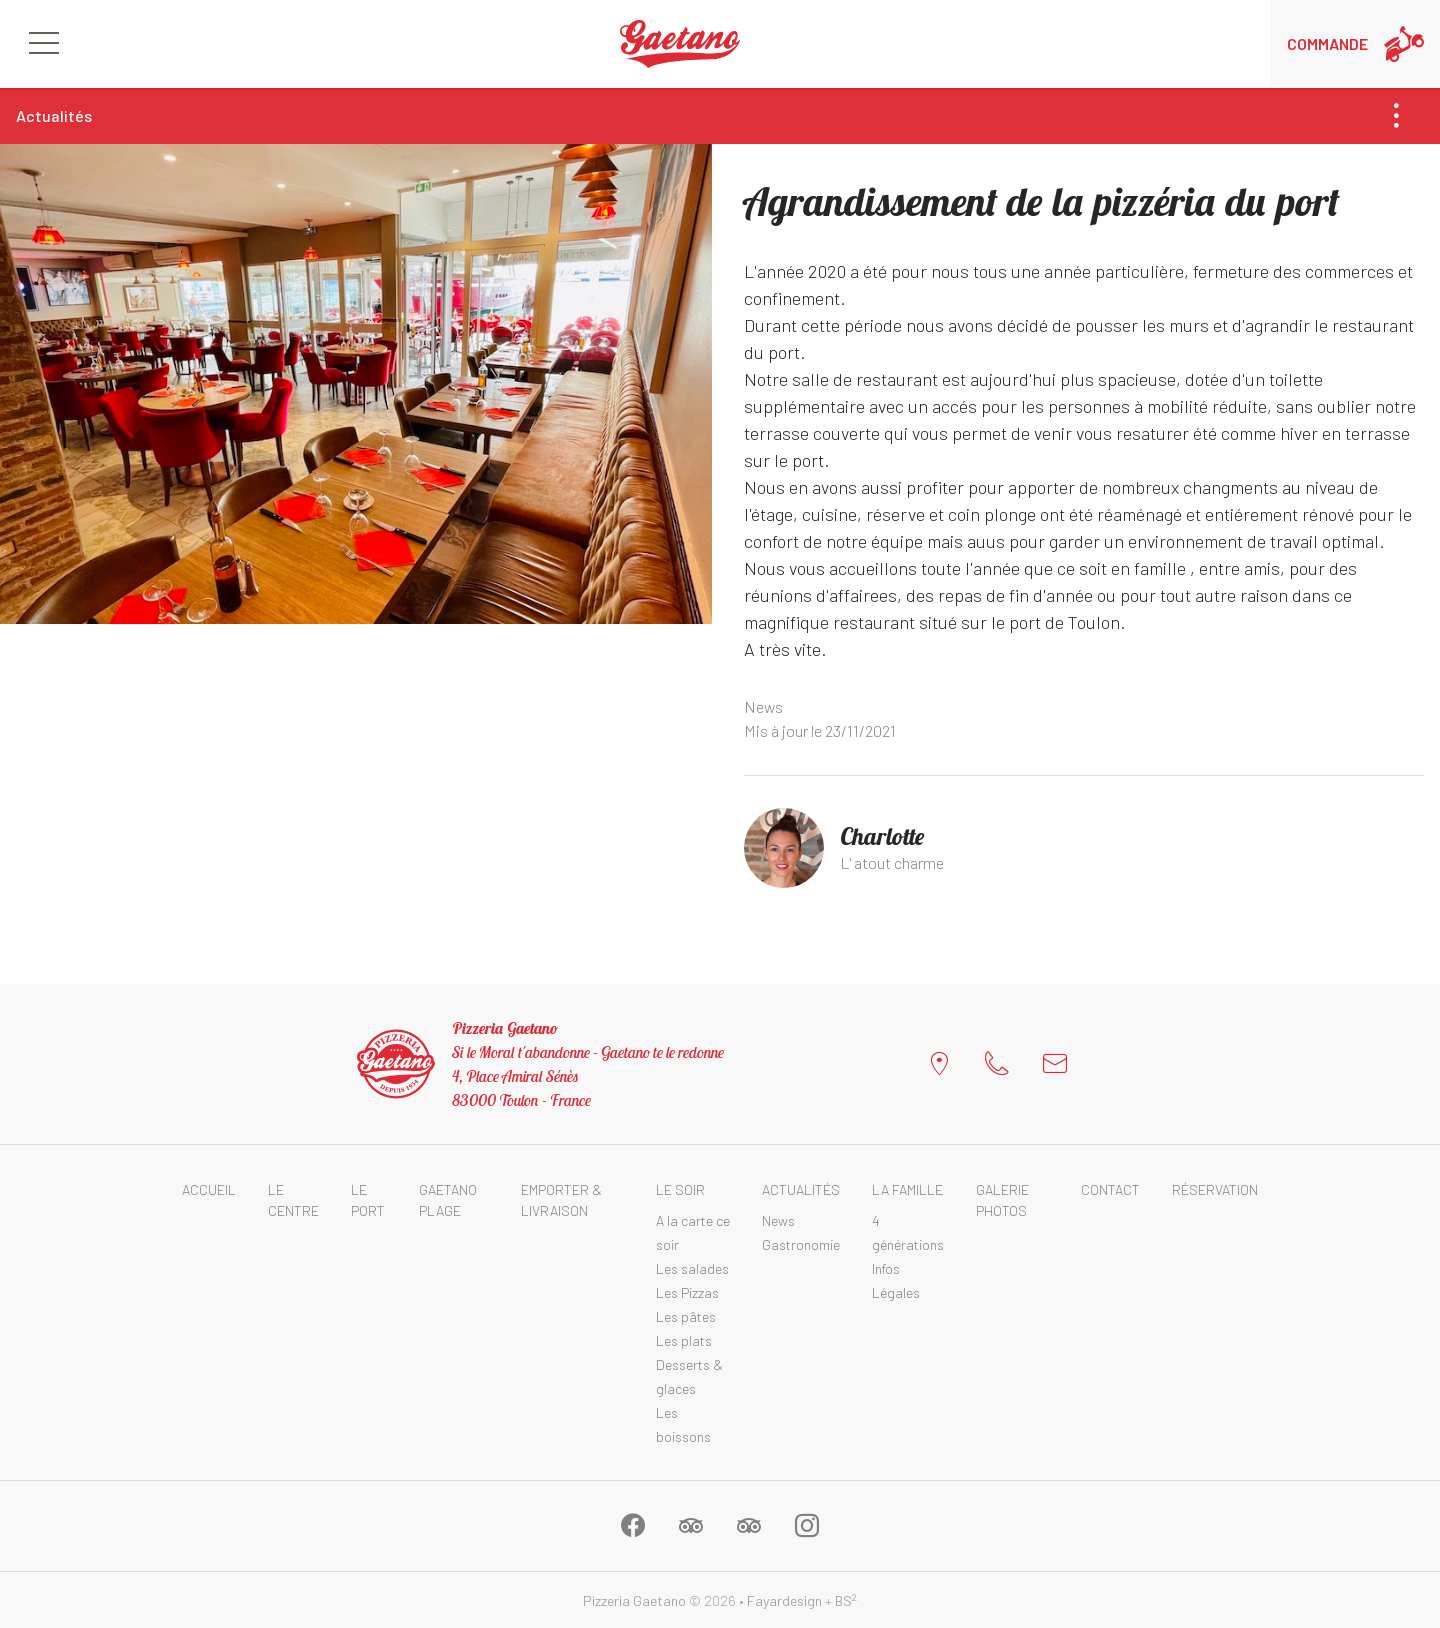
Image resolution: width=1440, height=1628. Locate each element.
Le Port (368, 1200)
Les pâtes (686, 1316)
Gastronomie (801, 1244)
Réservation (1215, 1189)
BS (846, 1600)
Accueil (209, 1189)
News (763, 706)
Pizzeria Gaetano (634, 1600)
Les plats (684, 1340)
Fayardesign (784, 1600)
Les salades (692, 1268)
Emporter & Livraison (561, 1200)
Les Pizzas (687, 1292)
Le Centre (293, 1200)
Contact (1110, 1189)
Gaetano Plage (448, 1200)
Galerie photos (1002, 1200)
